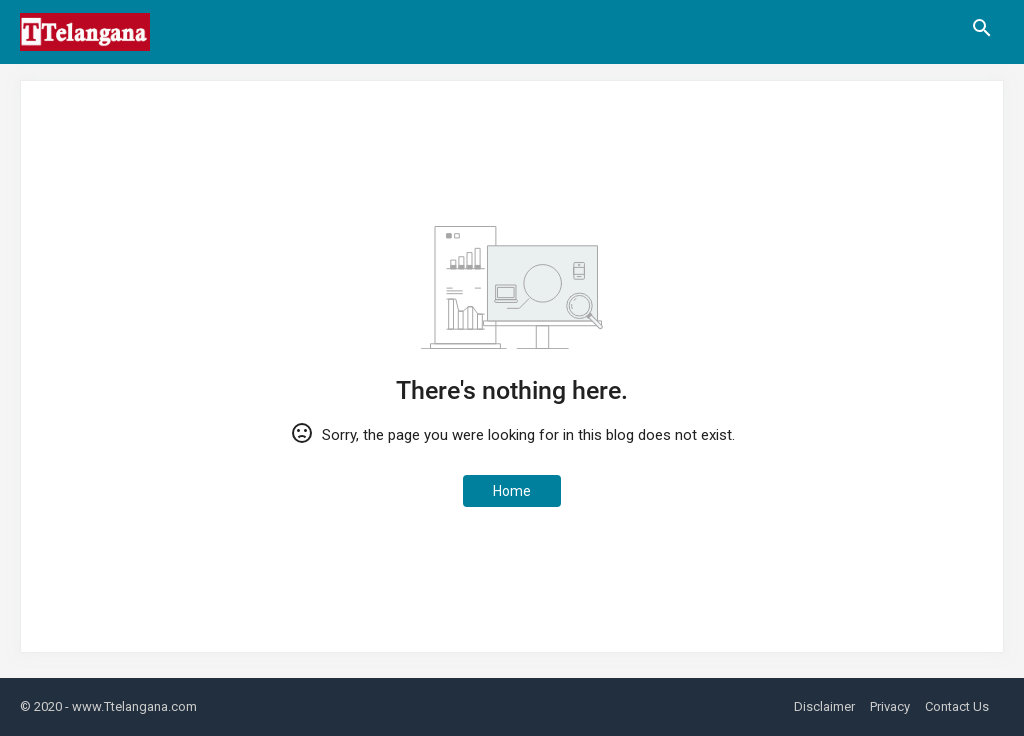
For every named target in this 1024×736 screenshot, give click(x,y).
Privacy (890, 706)
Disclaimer (824, 706)
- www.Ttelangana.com (131, 706)
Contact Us (957, 706)
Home (512, 491)
